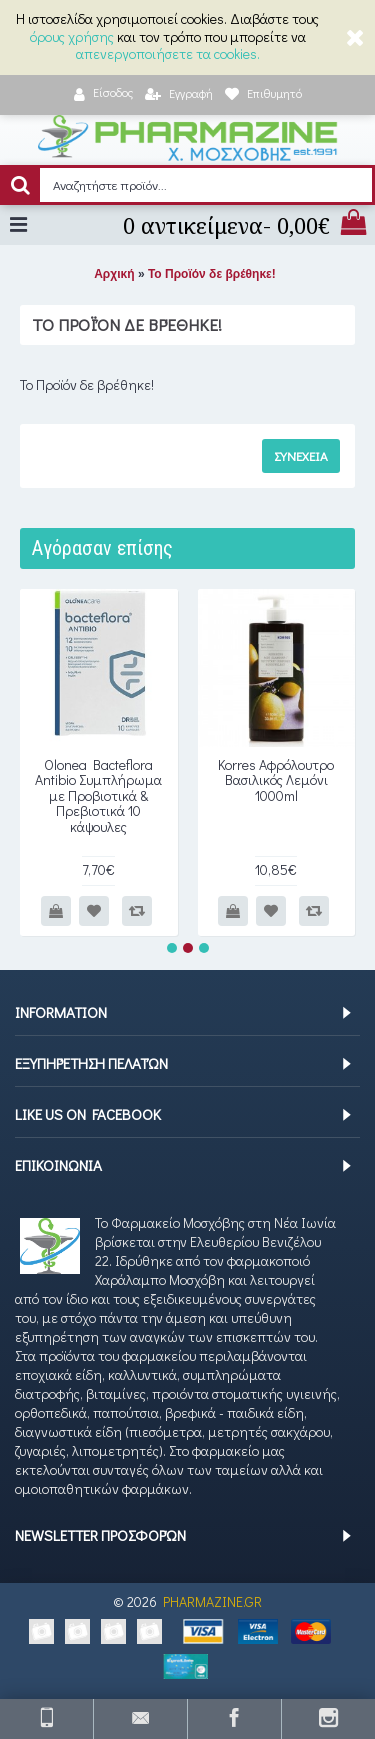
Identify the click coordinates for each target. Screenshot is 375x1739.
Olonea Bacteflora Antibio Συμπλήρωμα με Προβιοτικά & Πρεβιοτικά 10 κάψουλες (98, 795)
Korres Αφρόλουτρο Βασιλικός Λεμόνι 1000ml (276, 780)
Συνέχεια (301, 455)
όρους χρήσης (72, 36)
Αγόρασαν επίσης (102, 548)
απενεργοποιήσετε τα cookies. (168, 53)
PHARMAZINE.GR (212, 1601)
